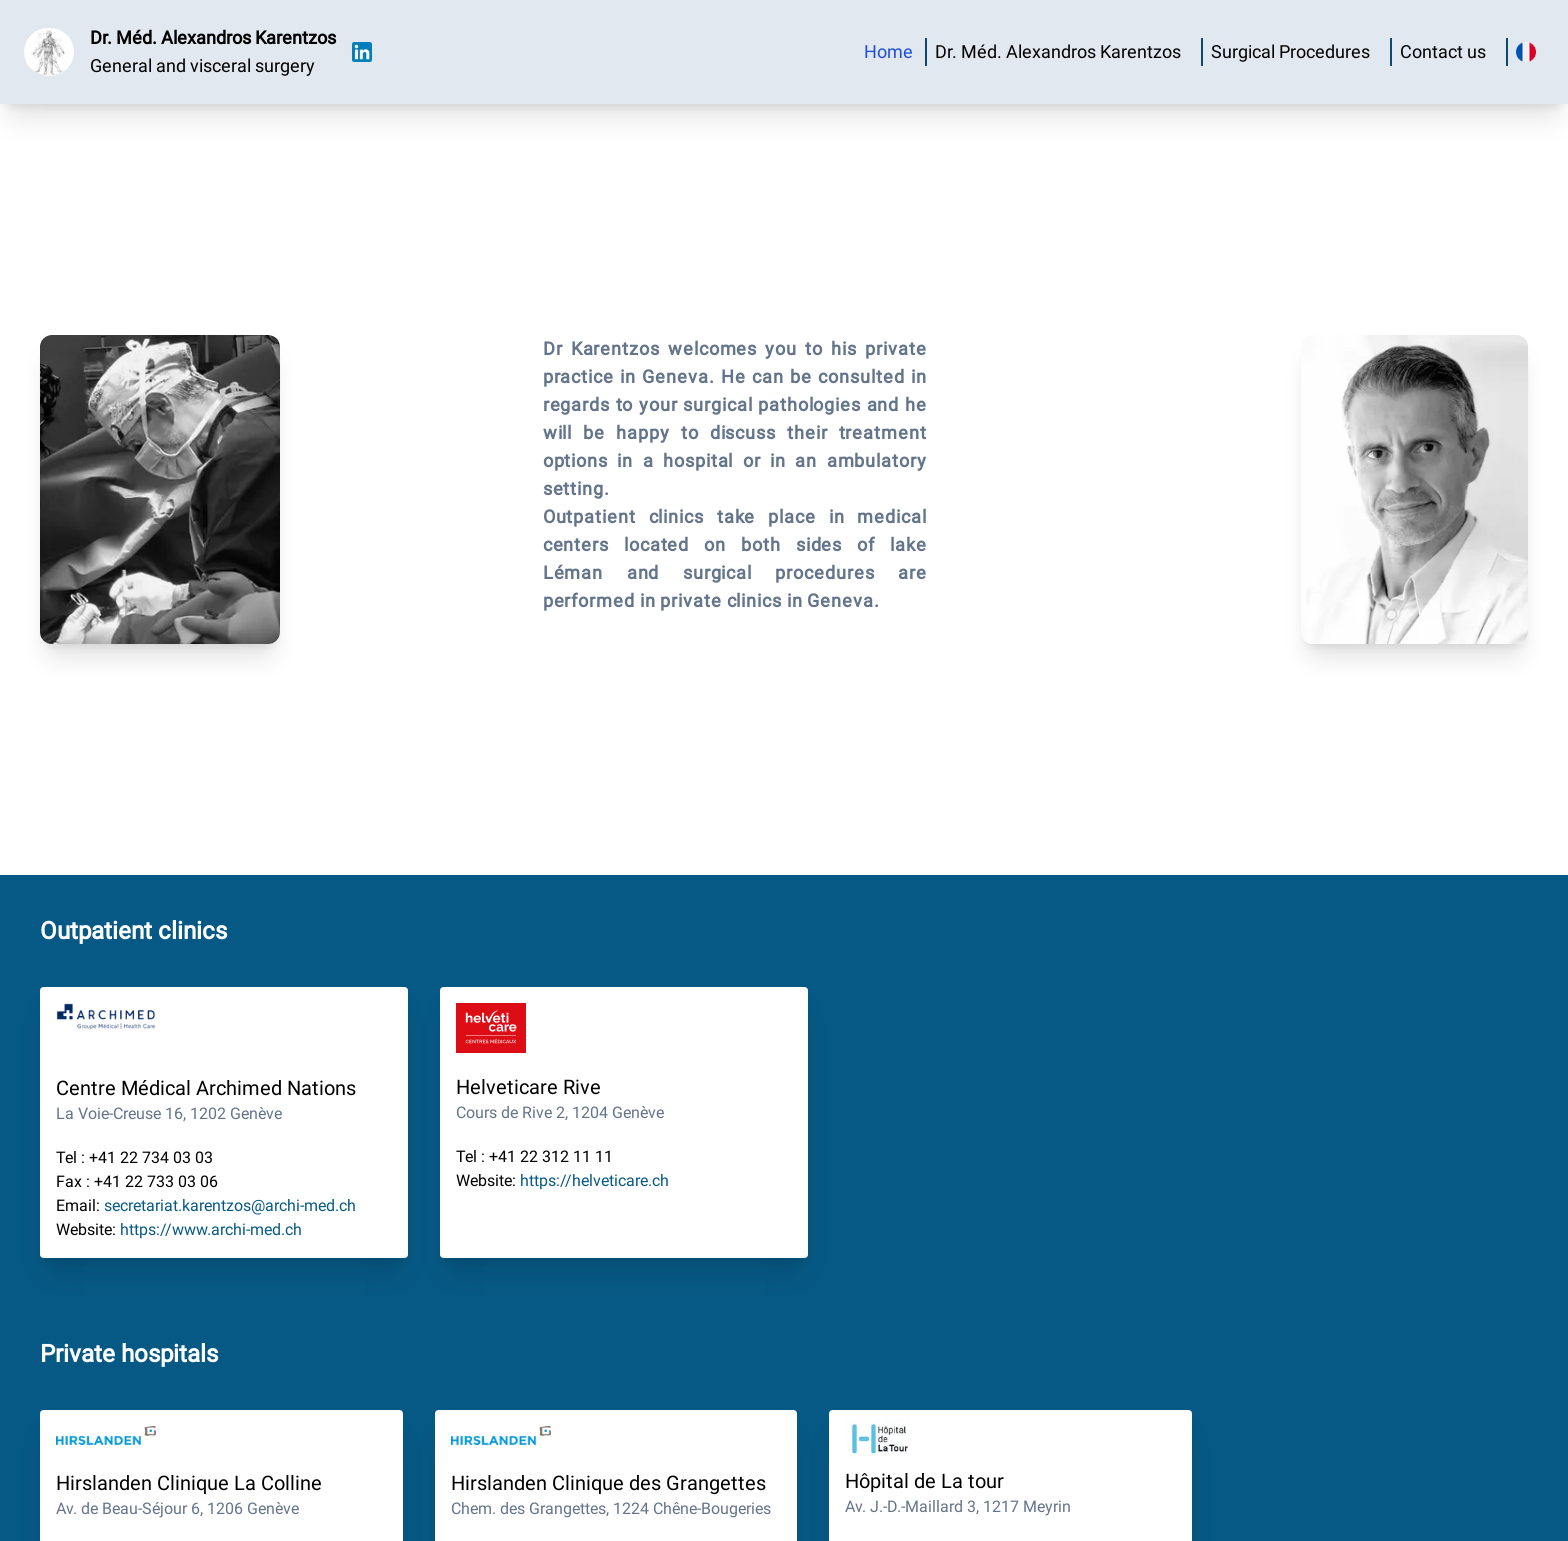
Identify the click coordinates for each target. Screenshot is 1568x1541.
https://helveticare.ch (594, 1180)
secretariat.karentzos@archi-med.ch (230, 1205)
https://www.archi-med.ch (211, 1229)
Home (888, 51)
